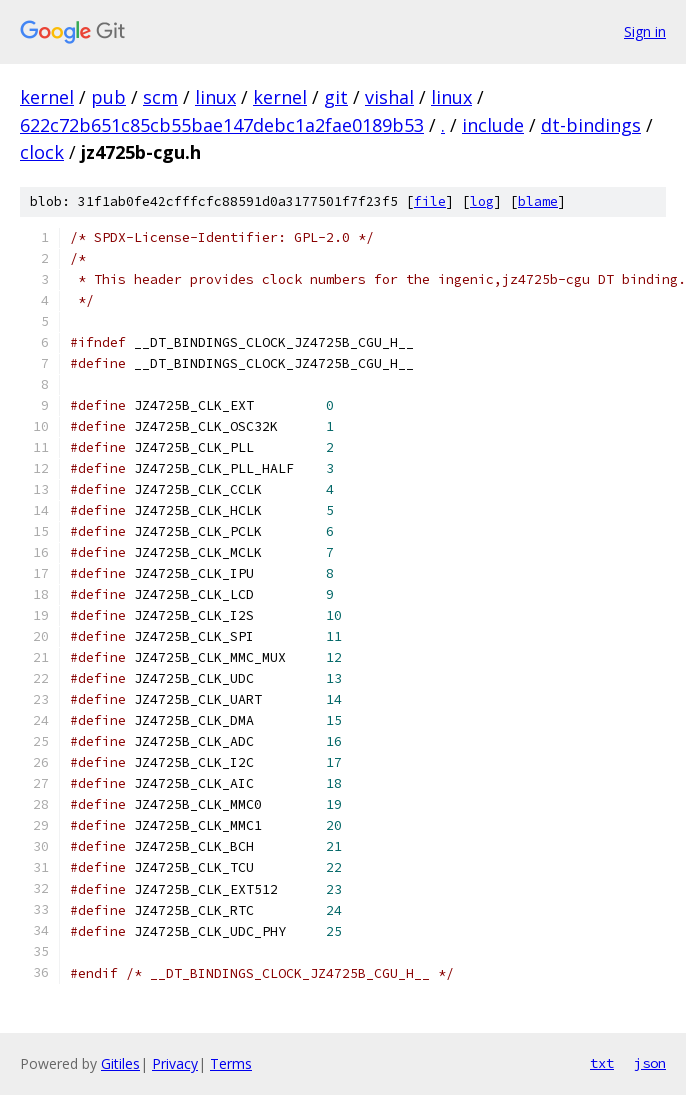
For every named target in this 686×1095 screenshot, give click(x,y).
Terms (231, 1063)
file (430, 201)
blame (538, 201)
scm (160, 97)
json (650, 1063)
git (336, 97)
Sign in (645, 31)
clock (42, 152)
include (493, 125)
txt (602, 1063)
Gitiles (120, 1063)
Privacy (175, 1063)
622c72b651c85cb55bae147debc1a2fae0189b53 (222, 125)
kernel (47, 97)
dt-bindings (591, 125)
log (482, 201)
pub (108, 97)
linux (215, 97)
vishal (389, 97)
